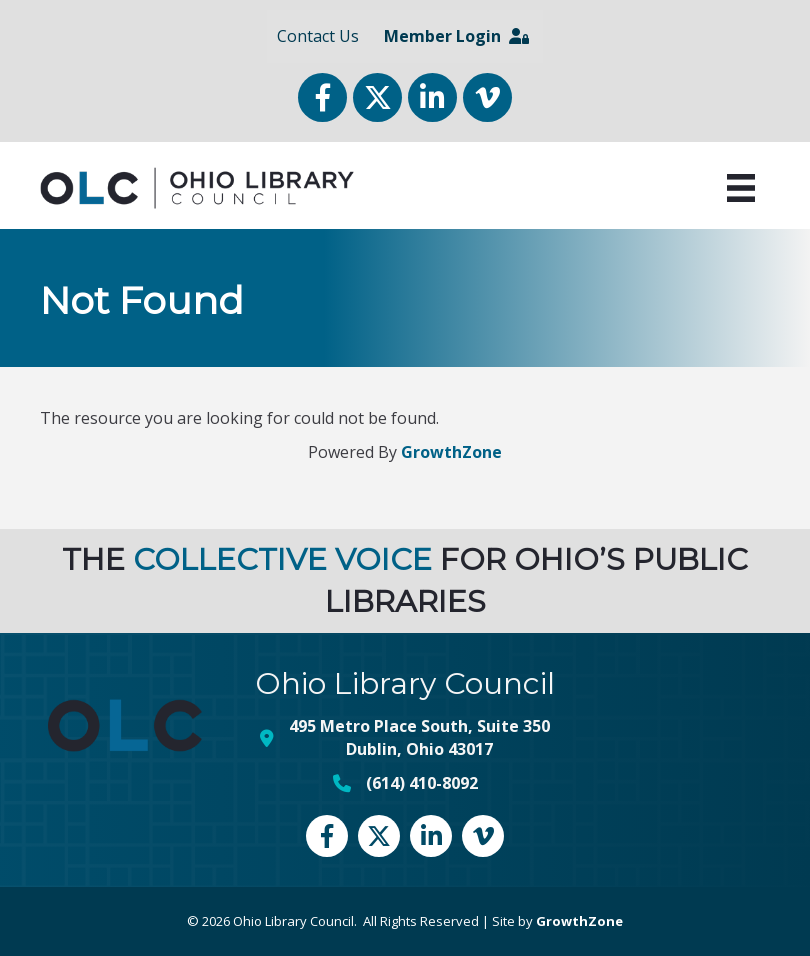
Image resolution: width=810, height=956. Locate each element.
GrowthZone (451, 452)
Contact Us (318, 36)
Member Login (456, 36)
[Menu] (741, 188)
